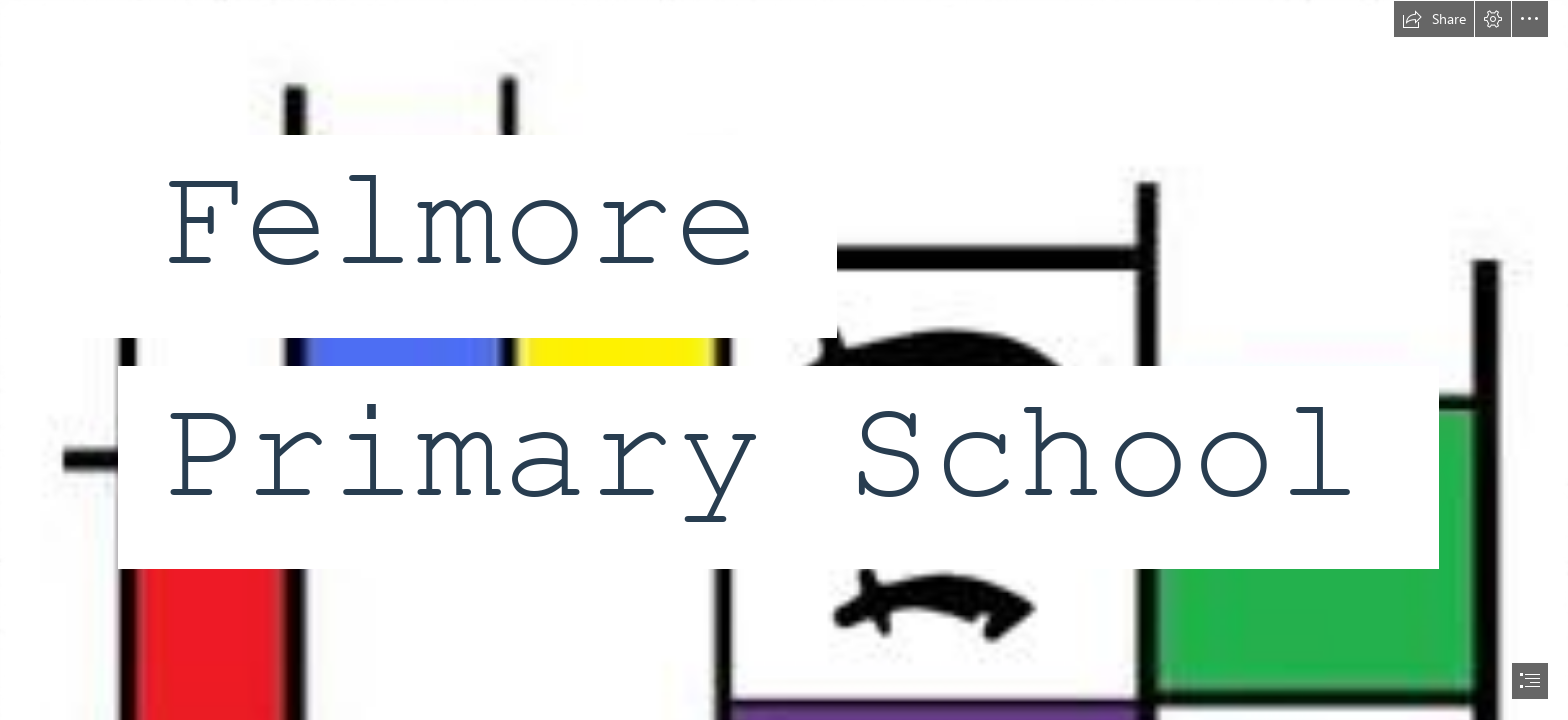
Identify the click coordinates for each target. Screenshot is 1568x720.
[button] (1434, 19)
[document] (784, 360)
